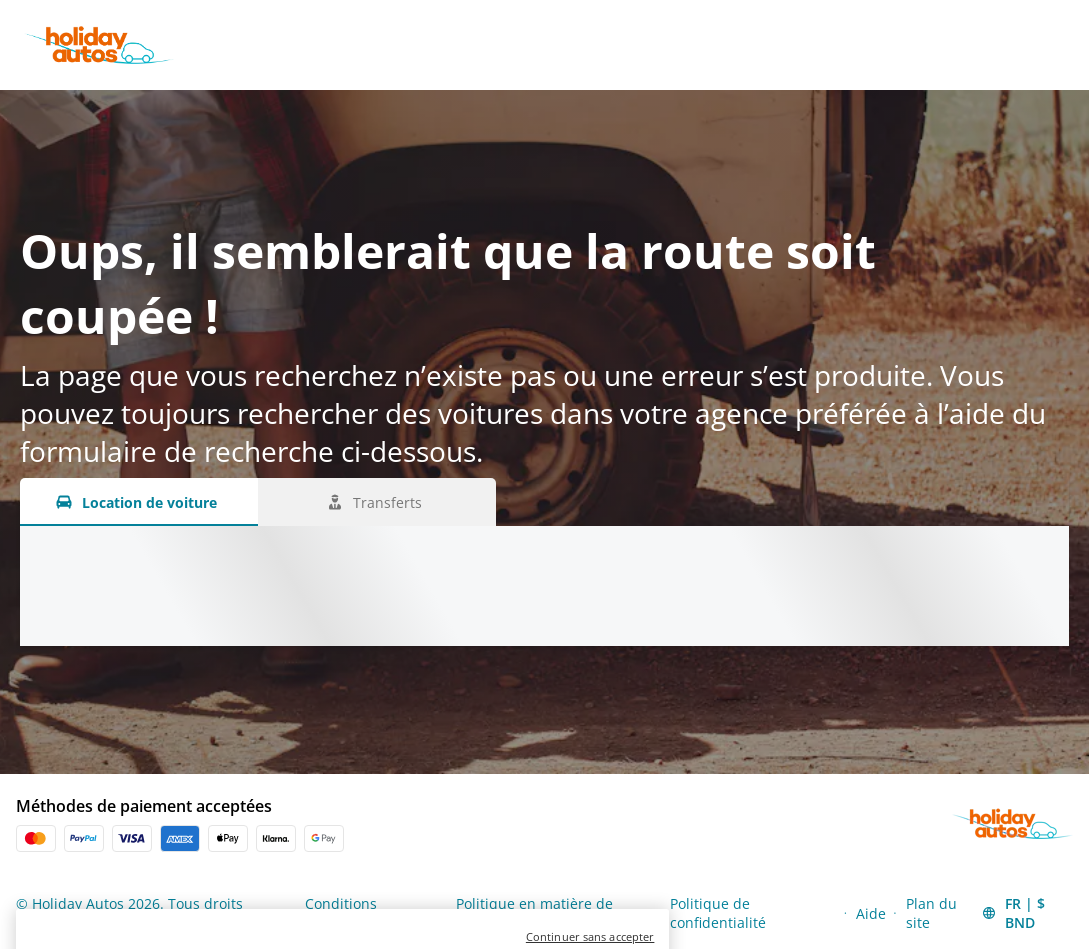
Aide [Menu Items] (871, 913)
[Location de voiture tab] (139, 502)
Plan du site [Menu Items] (931, 913)
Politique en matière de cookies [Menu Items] (534, 913)
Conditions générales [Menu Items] (341, 913)
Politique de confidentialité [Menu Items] (718, 913)
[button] (1026, 913)
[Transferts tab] (377, 502)
